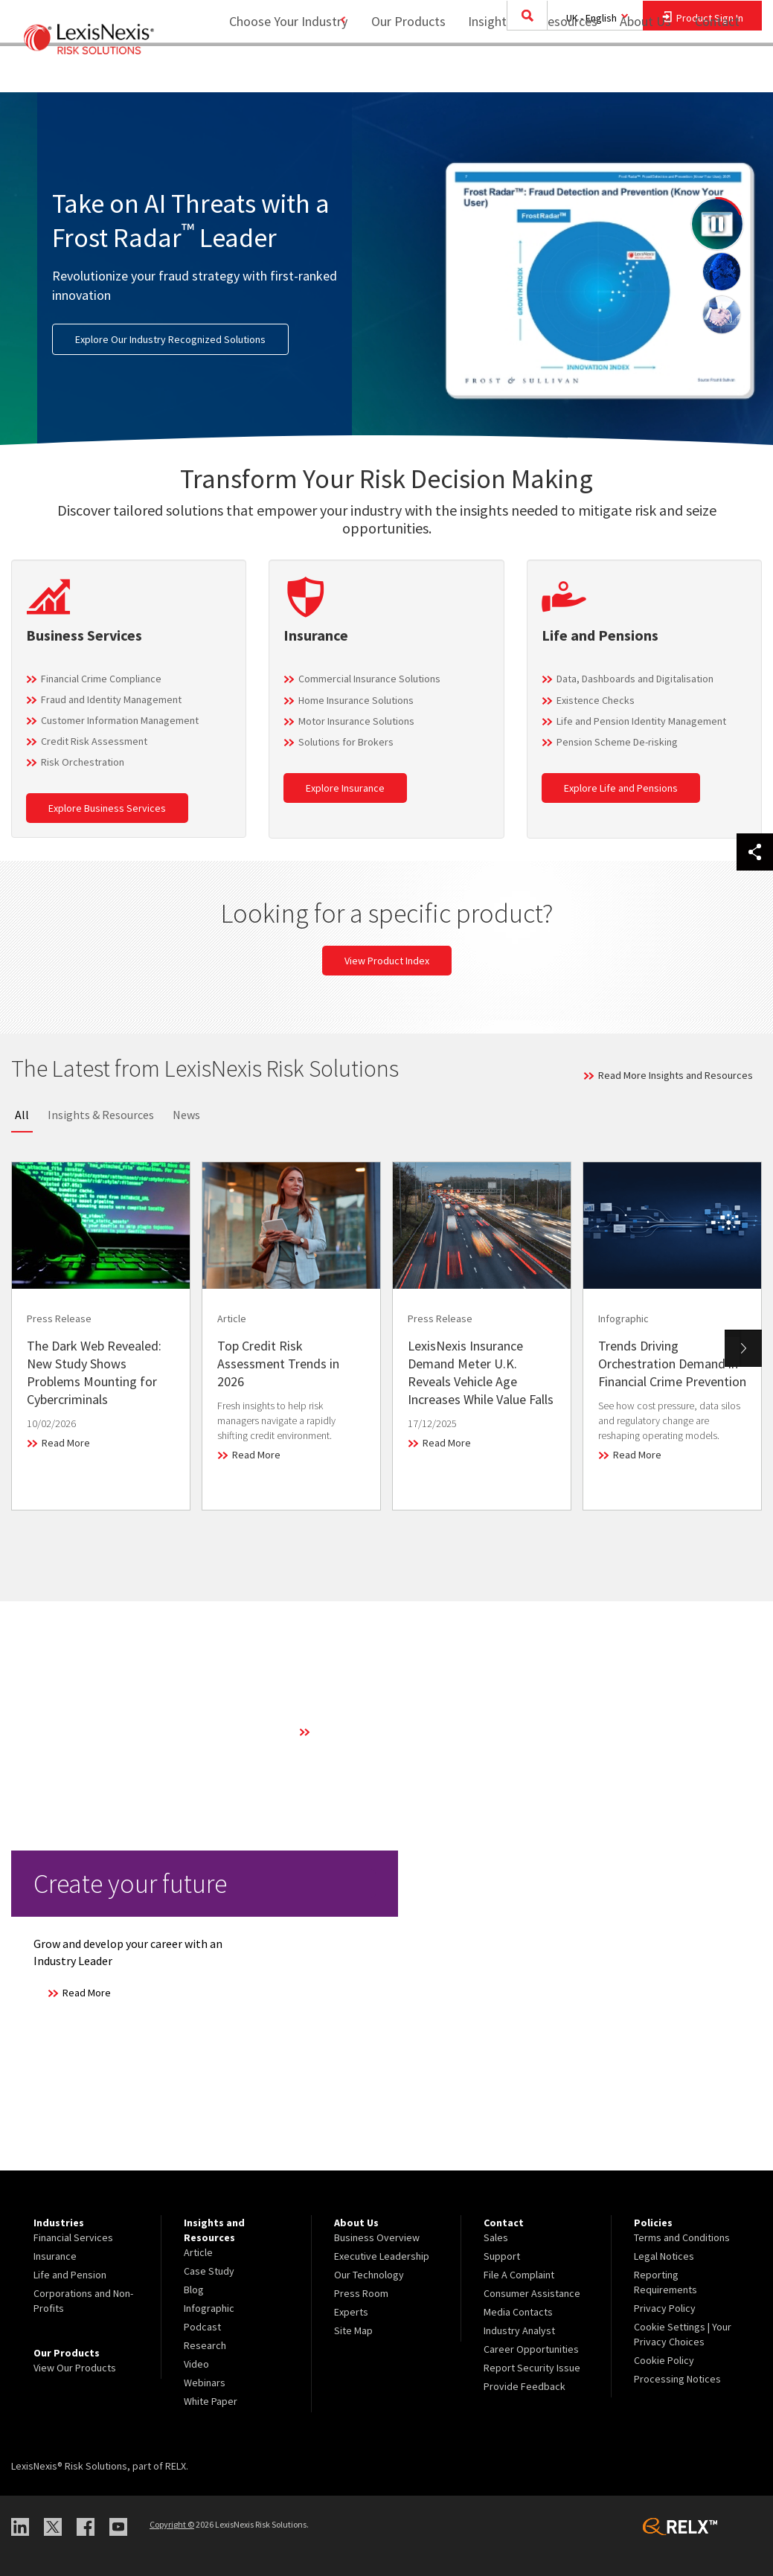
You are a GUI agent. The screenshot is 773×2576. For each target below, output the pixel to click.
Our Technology (369, 2274)
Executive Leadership (381, 2256)
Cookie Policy (664, 2360)
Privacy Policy (665, 2308)
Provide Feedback (524, 2386)
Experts (351, 2312)
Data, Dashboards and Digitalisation (635, 678)
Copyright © (172, 2524)
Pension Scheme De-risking (617, 742)
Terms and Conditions (682, 2237)
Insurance (55, 2256)
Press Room (361, 2293)
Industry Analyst (519, 2330)
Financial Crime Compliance (101, 678)
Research (205, 2345)
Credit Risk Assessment (94, 741)
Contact (717, 71)
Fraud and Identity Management (111, 699)
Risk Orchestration (82, 762)
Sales (496, 2237)
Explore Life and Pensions (621, 788)
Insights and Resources (523, 71)
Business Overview (377, 2237)
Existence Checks (596, 700)
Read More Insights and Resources (675, 1075)
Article (198, 2252)
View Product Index (386, 960)
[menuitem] (398, 72)
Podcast (202, 2326)
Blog (194, 2289)
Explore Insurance (345, 788)
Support (502, 2256)
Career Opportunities (531, 2349)
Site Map (353, 2330)
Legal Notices (664, 2256)
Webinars (204, 2382)
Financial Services (73, 2237)
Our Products (399, 71)
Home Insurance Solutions (356, 700)
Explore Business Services (107, 808)
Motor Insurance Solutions (356, 721)
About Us (635, 71)
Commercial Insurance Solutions (369, 678)
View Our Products (74, 2367)
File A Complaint (519, 2274)
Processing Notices (677, 2379)
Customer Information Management (120, 720)
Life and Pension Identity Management (641, 721)
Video (196, 2364)
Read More (66, 1442)
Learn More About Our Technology (389, 1731)
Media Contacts (518, 2312)
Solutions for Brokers (346, 742)
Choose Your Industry (269, 71)
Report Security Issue (532, 2367)
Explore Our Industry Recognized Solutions (170, 339)
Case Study (209, 2271)
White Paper (210, 2401)
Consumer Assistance (532, 2293)
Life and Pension (69, 2274)
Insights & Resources (101, 1114)
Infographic (209, 2308)
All (22, 1114)
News (186, 1114)
